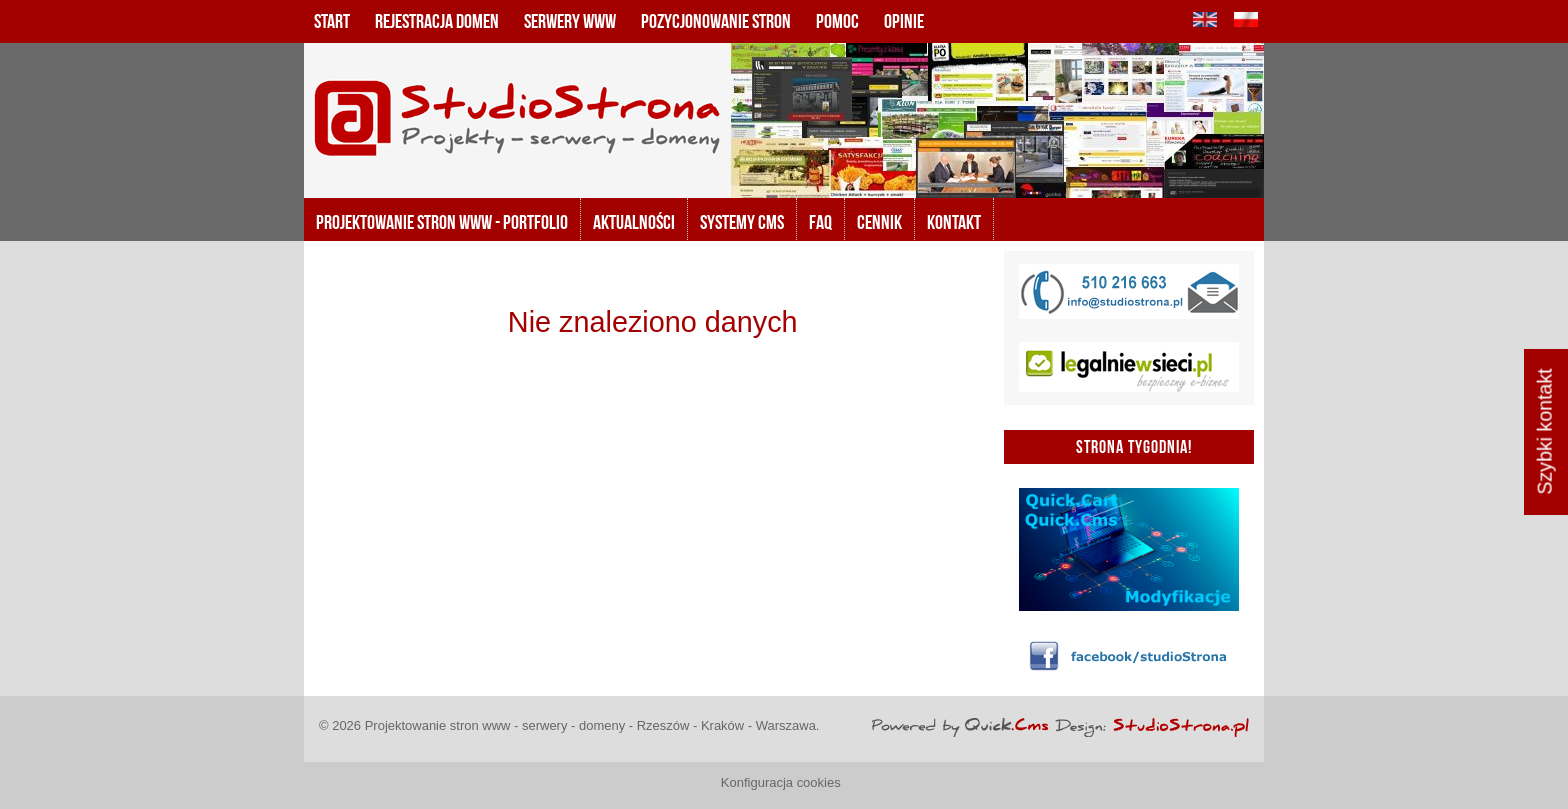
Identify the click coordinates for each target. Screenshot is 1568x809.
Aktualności (634, 222)
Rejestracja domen (437, 21)
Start (332, 21)
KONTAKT (954, 222)
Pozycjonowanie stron (716, 21)
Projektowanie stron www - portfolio (442, 222)
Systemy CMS (742, 222)
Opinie (904, 21)
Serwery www (570, 21)
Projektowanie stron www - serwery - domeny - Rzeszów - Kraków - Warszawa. (592, 725)
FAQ (820, 222)
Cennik (879, 222)
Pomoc (837, 21)
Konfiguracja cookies (781, 782)
